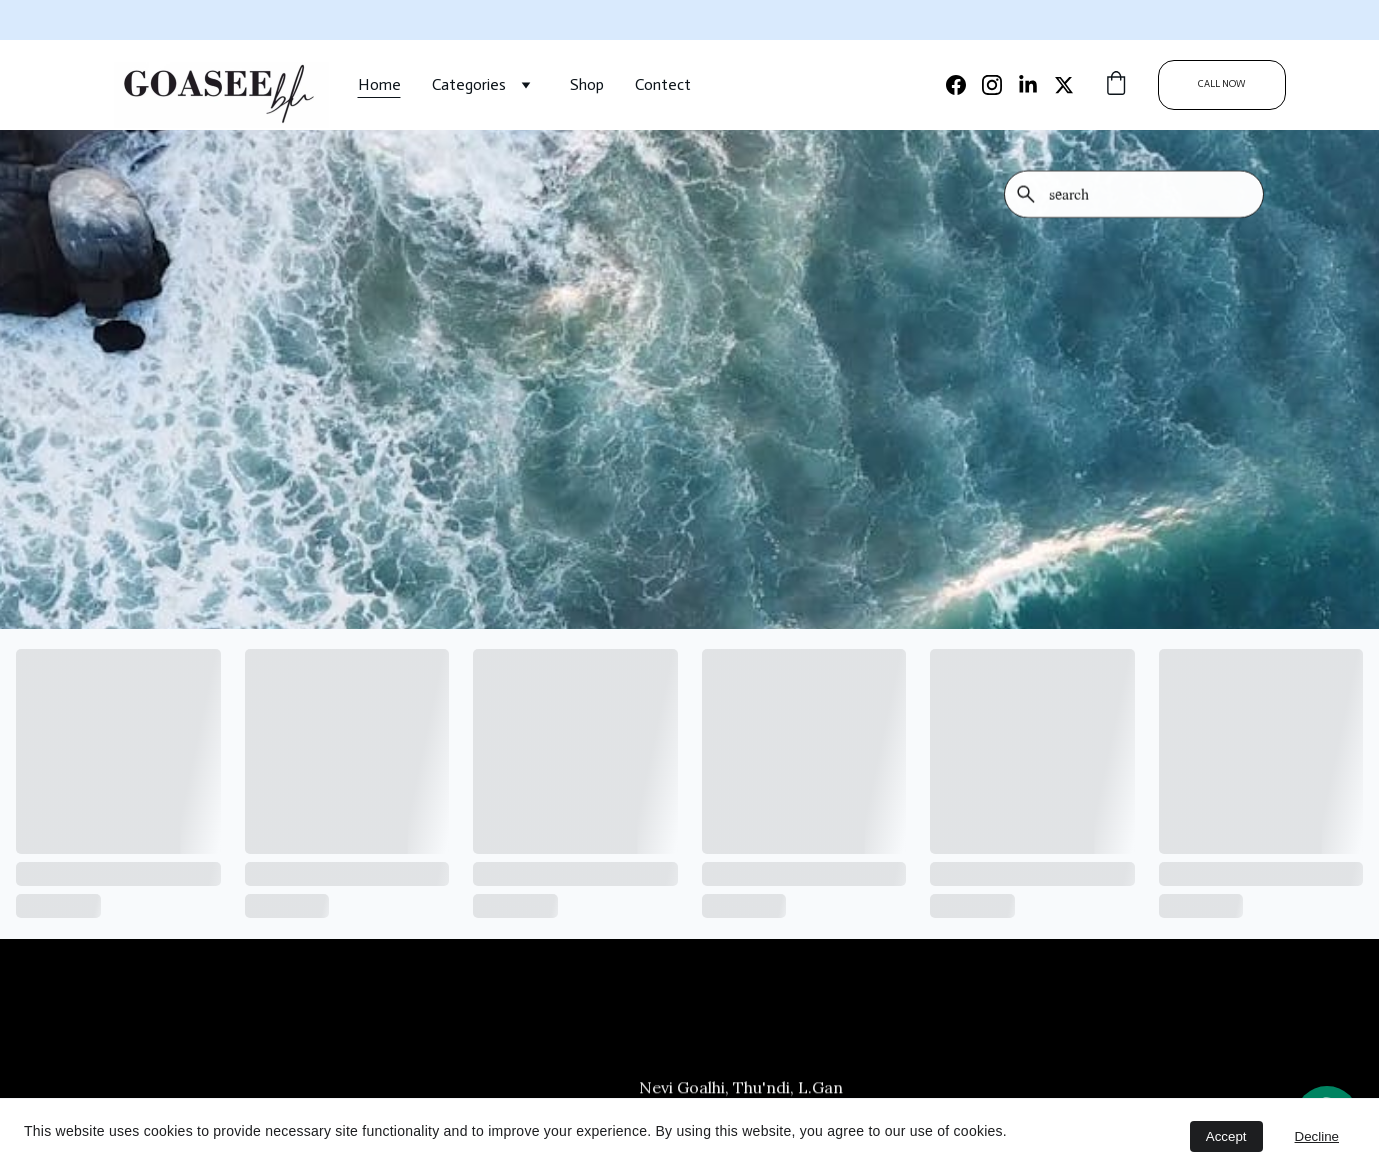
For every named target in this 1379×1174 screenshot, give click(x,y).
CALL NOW (1222, 84)
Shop (587, 84)
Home (379, 84)
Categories (469, 84)
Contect (663, 84)
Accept (1226, 1136)
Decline (1317, 1136)
